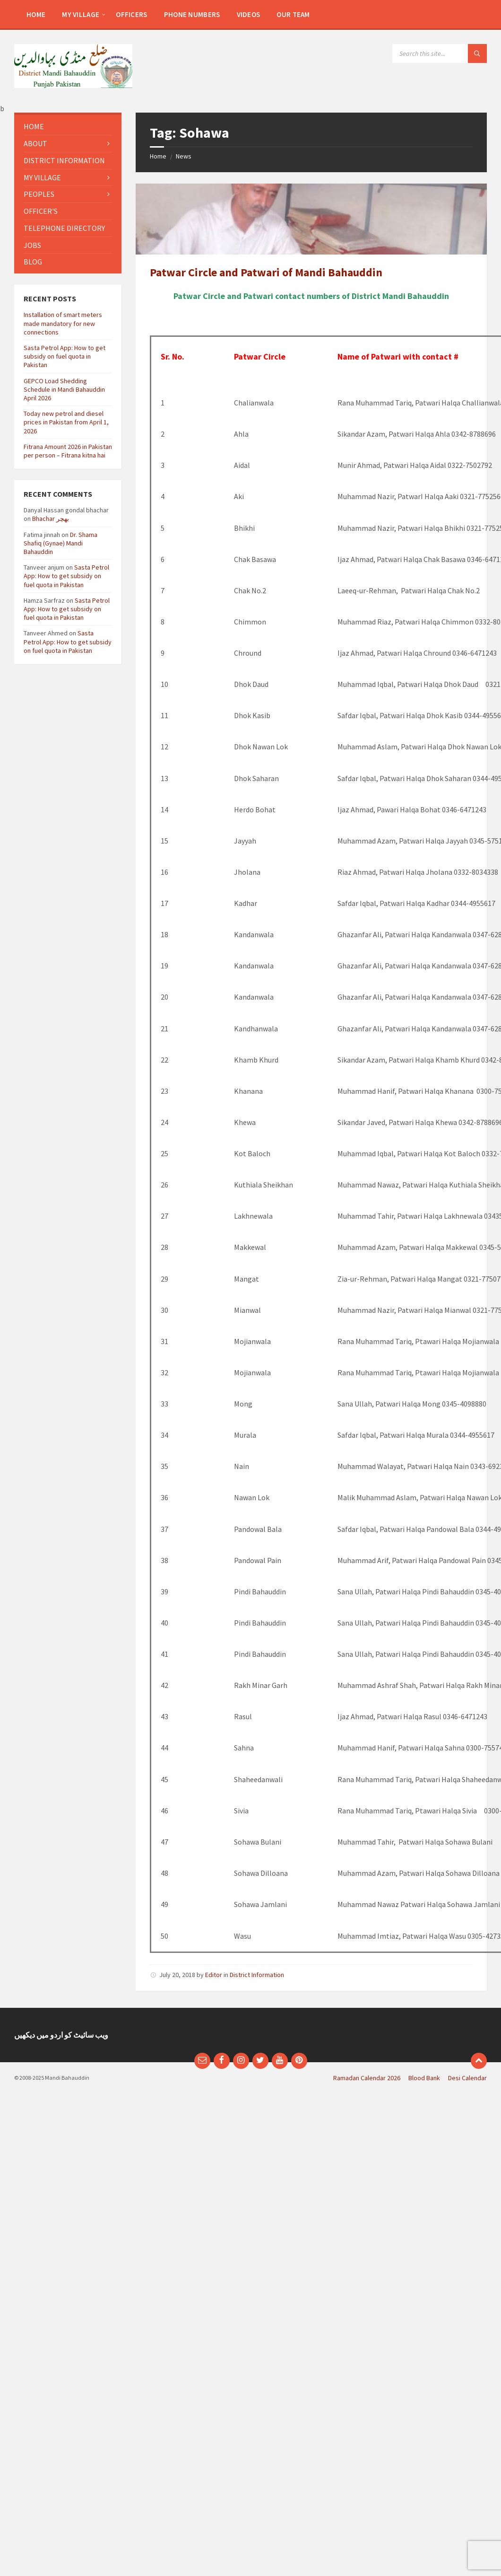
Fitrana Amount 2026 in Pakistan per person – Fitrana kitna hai (68, 450)
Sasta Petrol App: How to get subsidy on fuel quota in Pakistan (64, 356)
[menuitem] (36, 14)
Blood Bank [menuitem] (424, 2078)
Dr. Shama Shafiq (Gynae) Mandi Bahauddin (60, 543)
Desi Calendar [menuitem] (467, 2078)
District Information (257, 1974)
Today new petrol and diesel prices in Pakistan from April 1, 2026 (66, 422)
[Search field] (439, 53)
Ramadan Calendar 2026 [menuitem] (366, 2078)
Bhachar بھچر (50, 518)
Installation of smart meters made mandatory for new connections (63, 323)
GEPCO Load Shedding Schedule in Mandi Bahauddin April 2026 (64, 389)
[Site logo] (73, 85)
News (183, 156)
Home (158, 156)
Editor (213, 1974)
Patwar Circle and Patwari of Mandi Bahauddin (266, 272)
